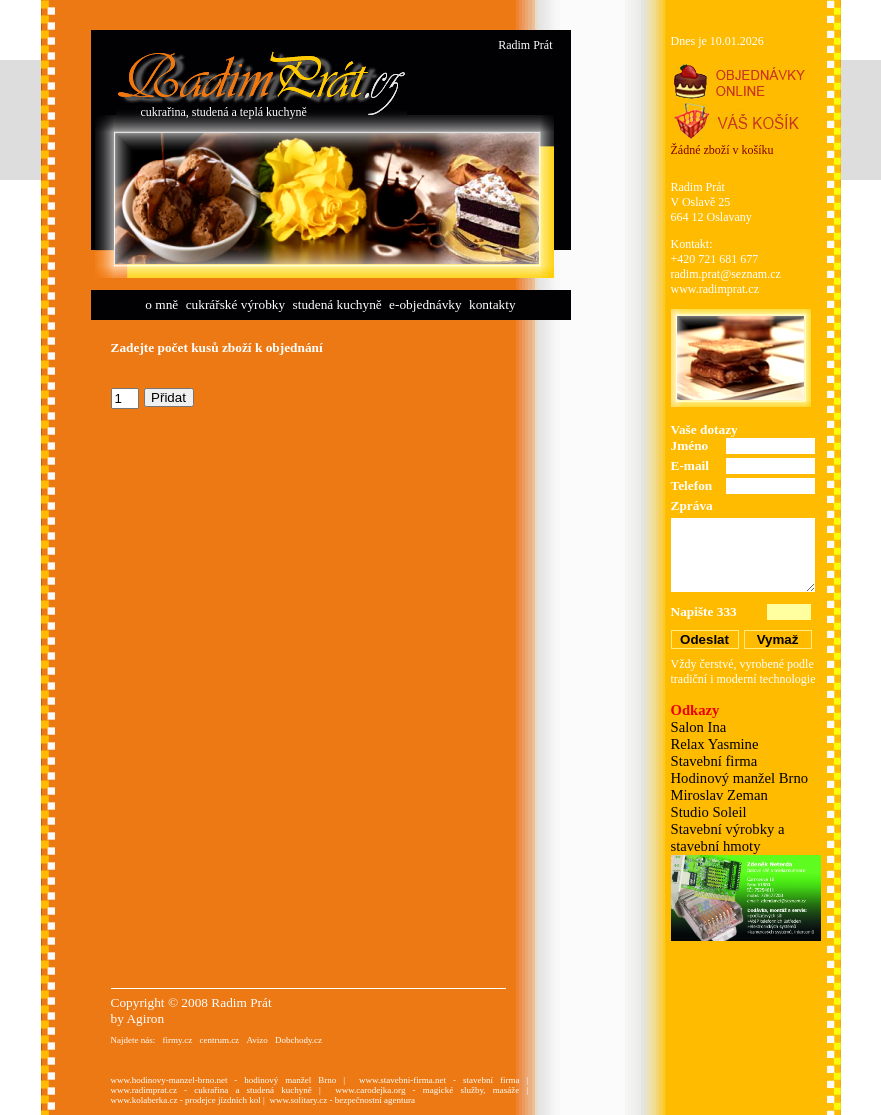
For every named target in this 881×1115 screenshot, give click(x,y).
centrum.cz (219, 1040)
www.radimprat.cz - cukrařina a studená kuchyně (211, 1090)
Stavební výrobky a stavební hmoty (728, 837)
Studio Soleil (709, 812)
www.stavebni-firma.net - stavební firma (439, 1080)
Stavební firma (714, 761)
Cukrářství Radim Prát (261, 83)
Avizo (256, 1040)
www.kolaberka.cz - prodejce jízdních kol (186, 1100)
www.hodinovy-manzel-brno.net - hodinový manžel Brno (224, 1080)
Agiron (145, 1018)
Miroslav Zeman (719, 795)
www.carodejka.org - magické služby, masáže (427, 1090)
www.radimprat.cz (715, 289)
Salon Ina (699, 727)
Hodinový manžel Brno (740, 778)
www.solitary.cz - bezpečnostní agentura (342, 1100)
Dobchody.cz (298, 1040)
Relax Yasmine (715, 744)
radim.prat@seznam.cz (726, 274)
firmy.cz (177, 1040)
